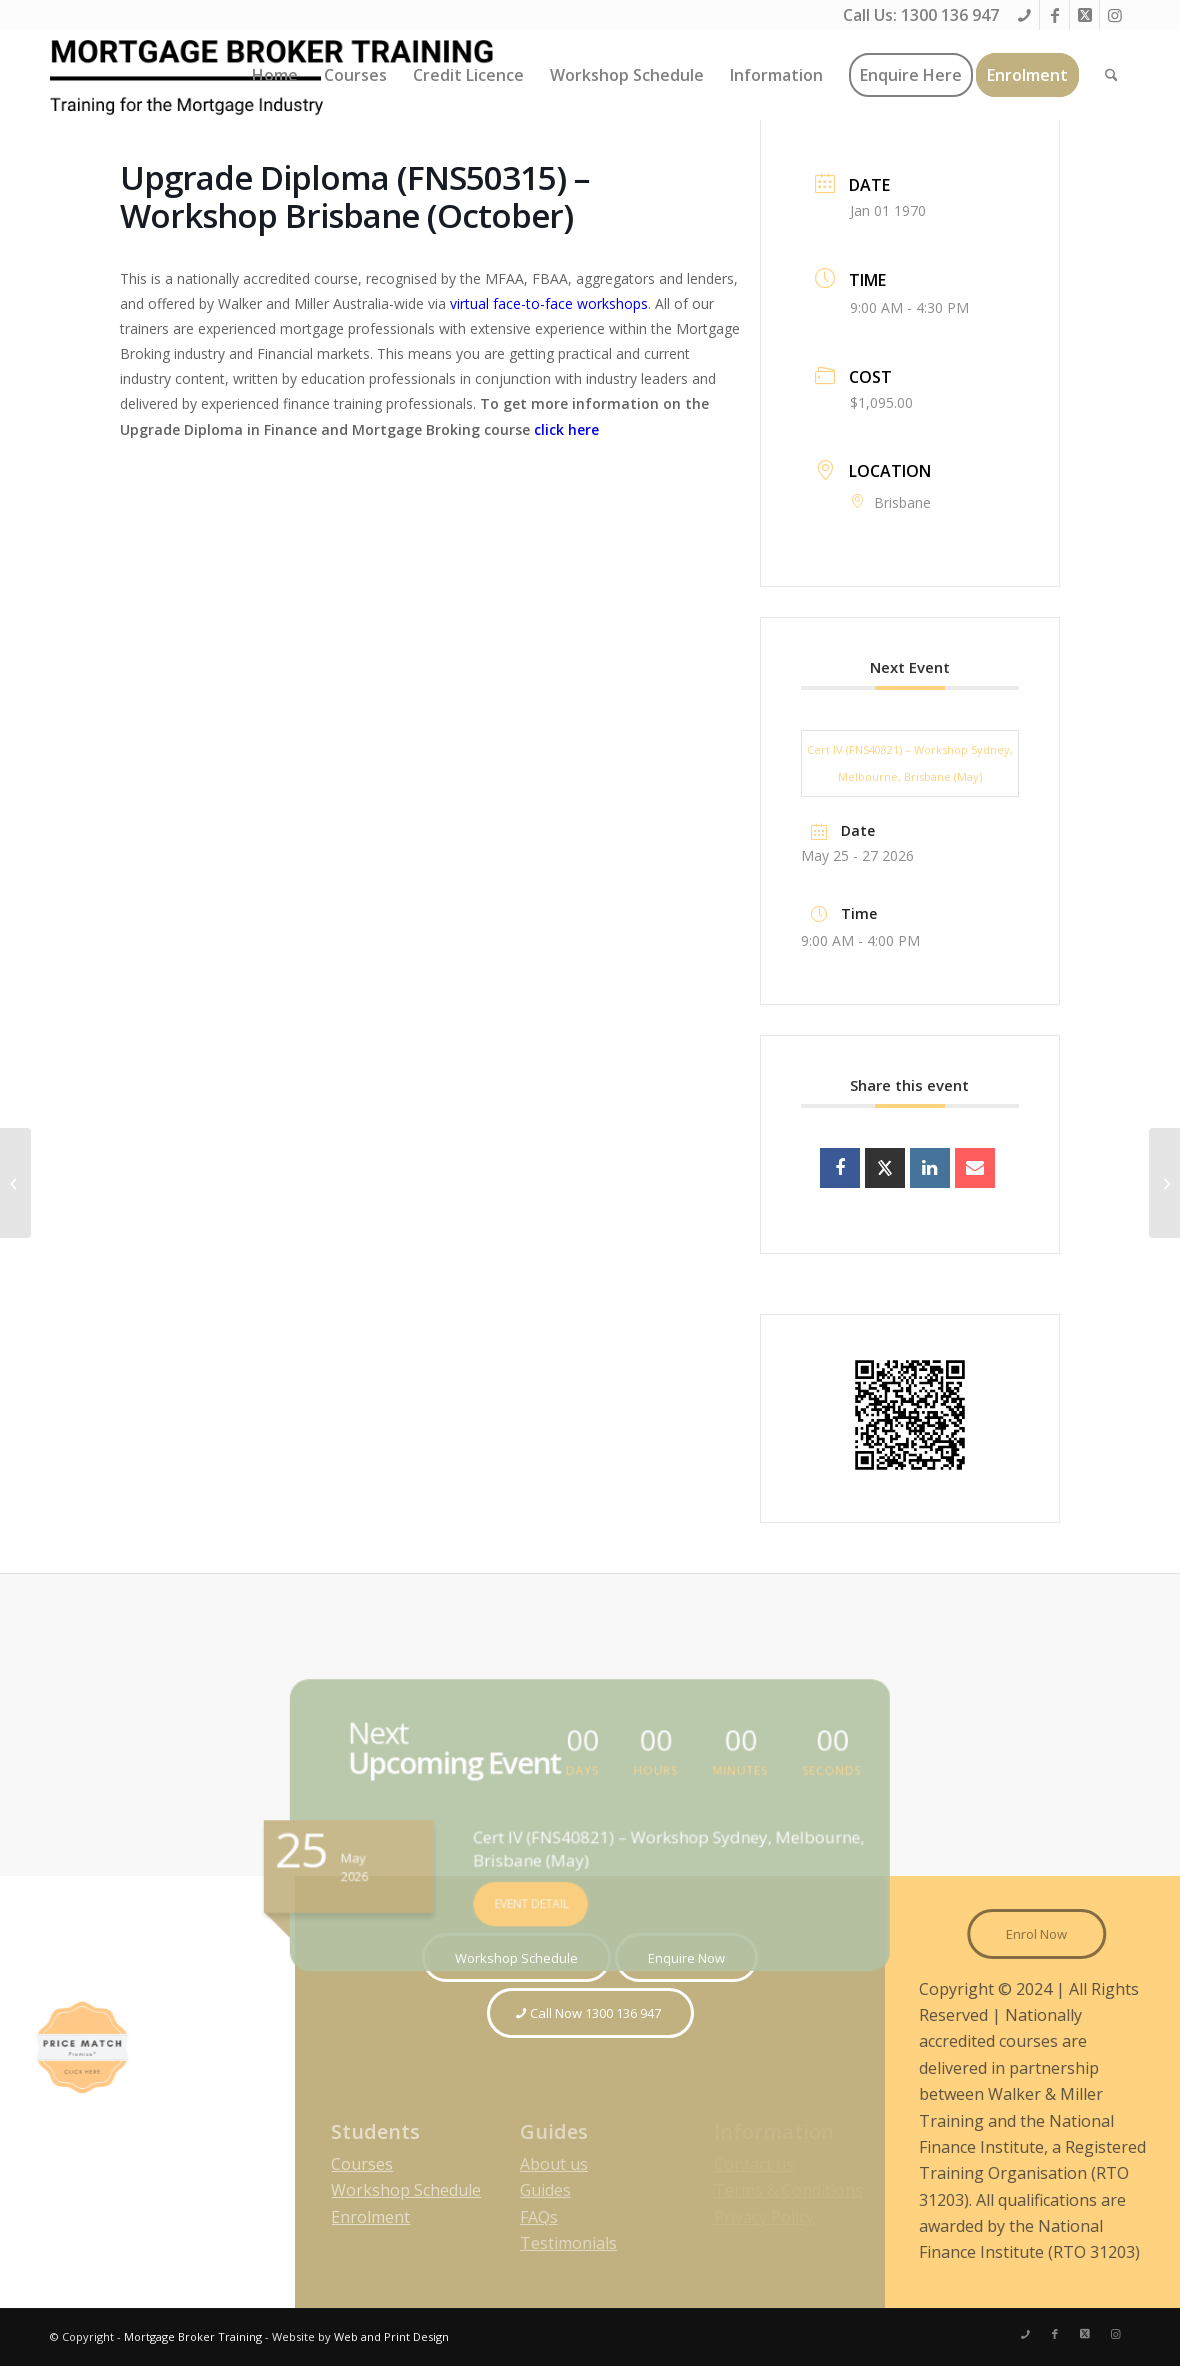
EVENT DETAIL (540, 1892)
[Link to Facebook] (1054, 15)
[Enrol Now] (1050, 1934)
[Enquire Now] (686, 1958)
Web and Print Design (391, 2336)
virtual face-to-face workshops (549, 303)
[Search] (1111, 75)
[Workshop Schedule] (516, 1958)
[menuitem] (275, 75)
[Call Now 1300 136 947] (590, 2013)
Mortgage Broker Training (193, 2336)
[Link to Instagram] (1115, 15)
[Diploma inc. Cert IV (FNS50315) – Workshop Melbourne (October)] (1164, 1183)
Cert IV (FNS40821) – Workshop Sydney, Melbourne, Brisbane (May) (910, 762)
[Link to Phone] (1024, 15)
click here (566, 429)
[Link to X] (1084, 15)
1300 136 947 (950, 15)
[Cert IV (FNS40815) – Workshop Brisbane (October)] (15, 1183)
